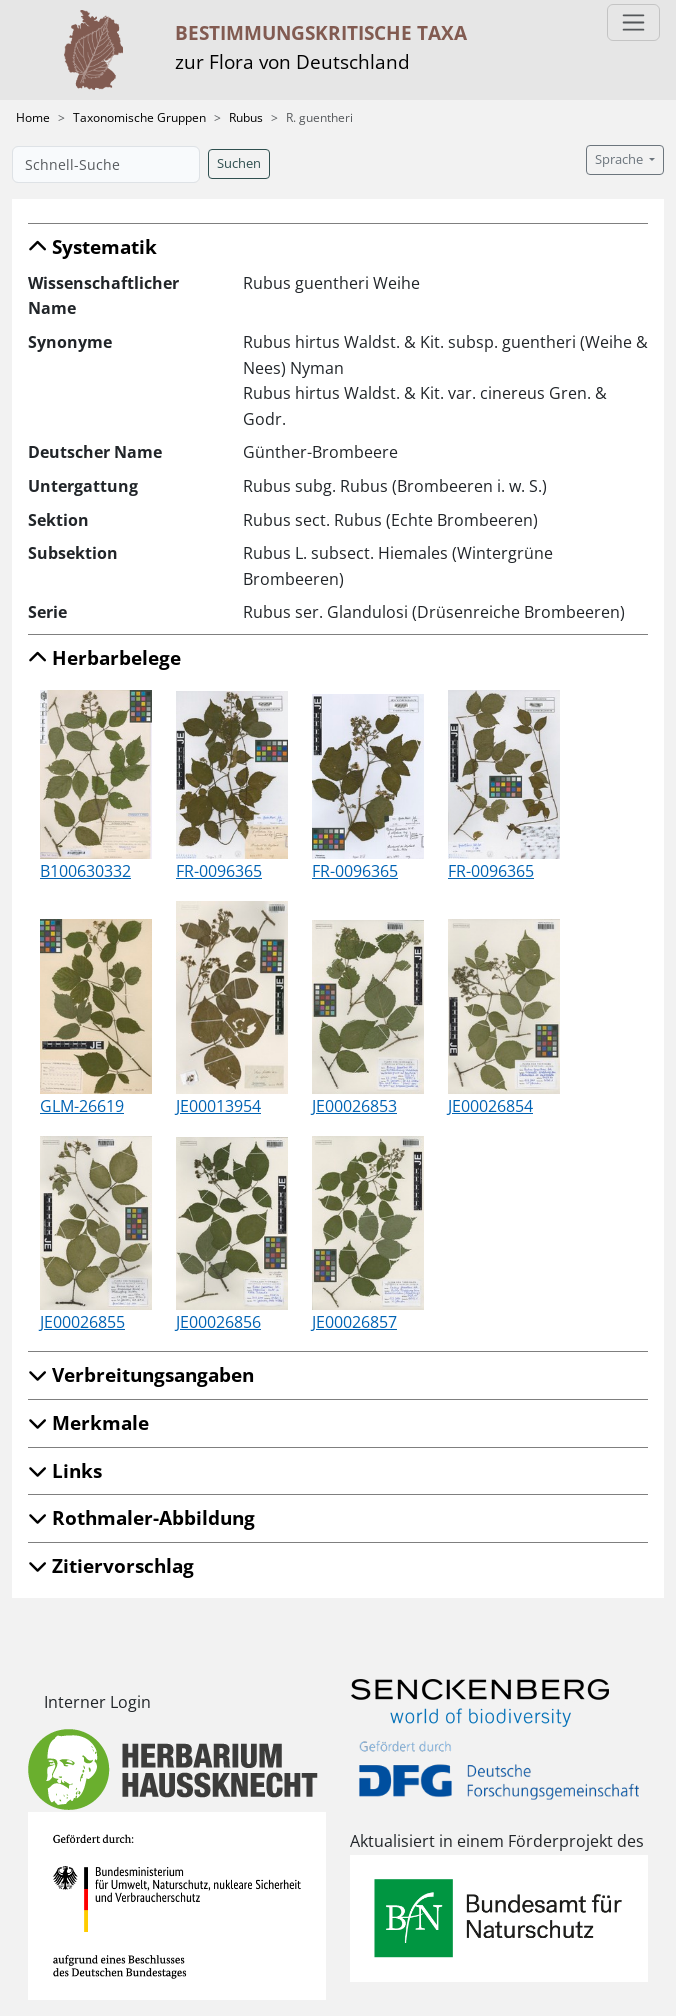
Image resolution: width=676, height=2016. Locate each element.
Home (33, 117)
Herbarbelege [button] (104, 657)
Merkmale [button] (88, 1422)
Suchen (239, 163)
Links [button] (65, 1470)
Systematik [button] (92, 246)
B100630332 (85, 871)
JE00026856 (218, 1322)
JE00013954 (218, 1106)
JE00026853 (354, 1106)
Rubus (246, 117)
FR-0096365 (219, 871)
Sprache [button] (620, 159)
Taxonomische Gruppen (139, 117)
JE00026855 (82, 1322)
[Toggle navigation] (633, 22)
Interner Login (97, 1702)
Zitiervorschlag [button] (111, 1565)
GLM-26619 (82, 1106)
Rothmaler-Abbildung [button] (141, 1517)
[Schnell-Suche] (106, 164)
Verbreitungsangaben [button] (141, 1374)
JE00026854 (490, 1106)
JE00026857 (354, 1322)
